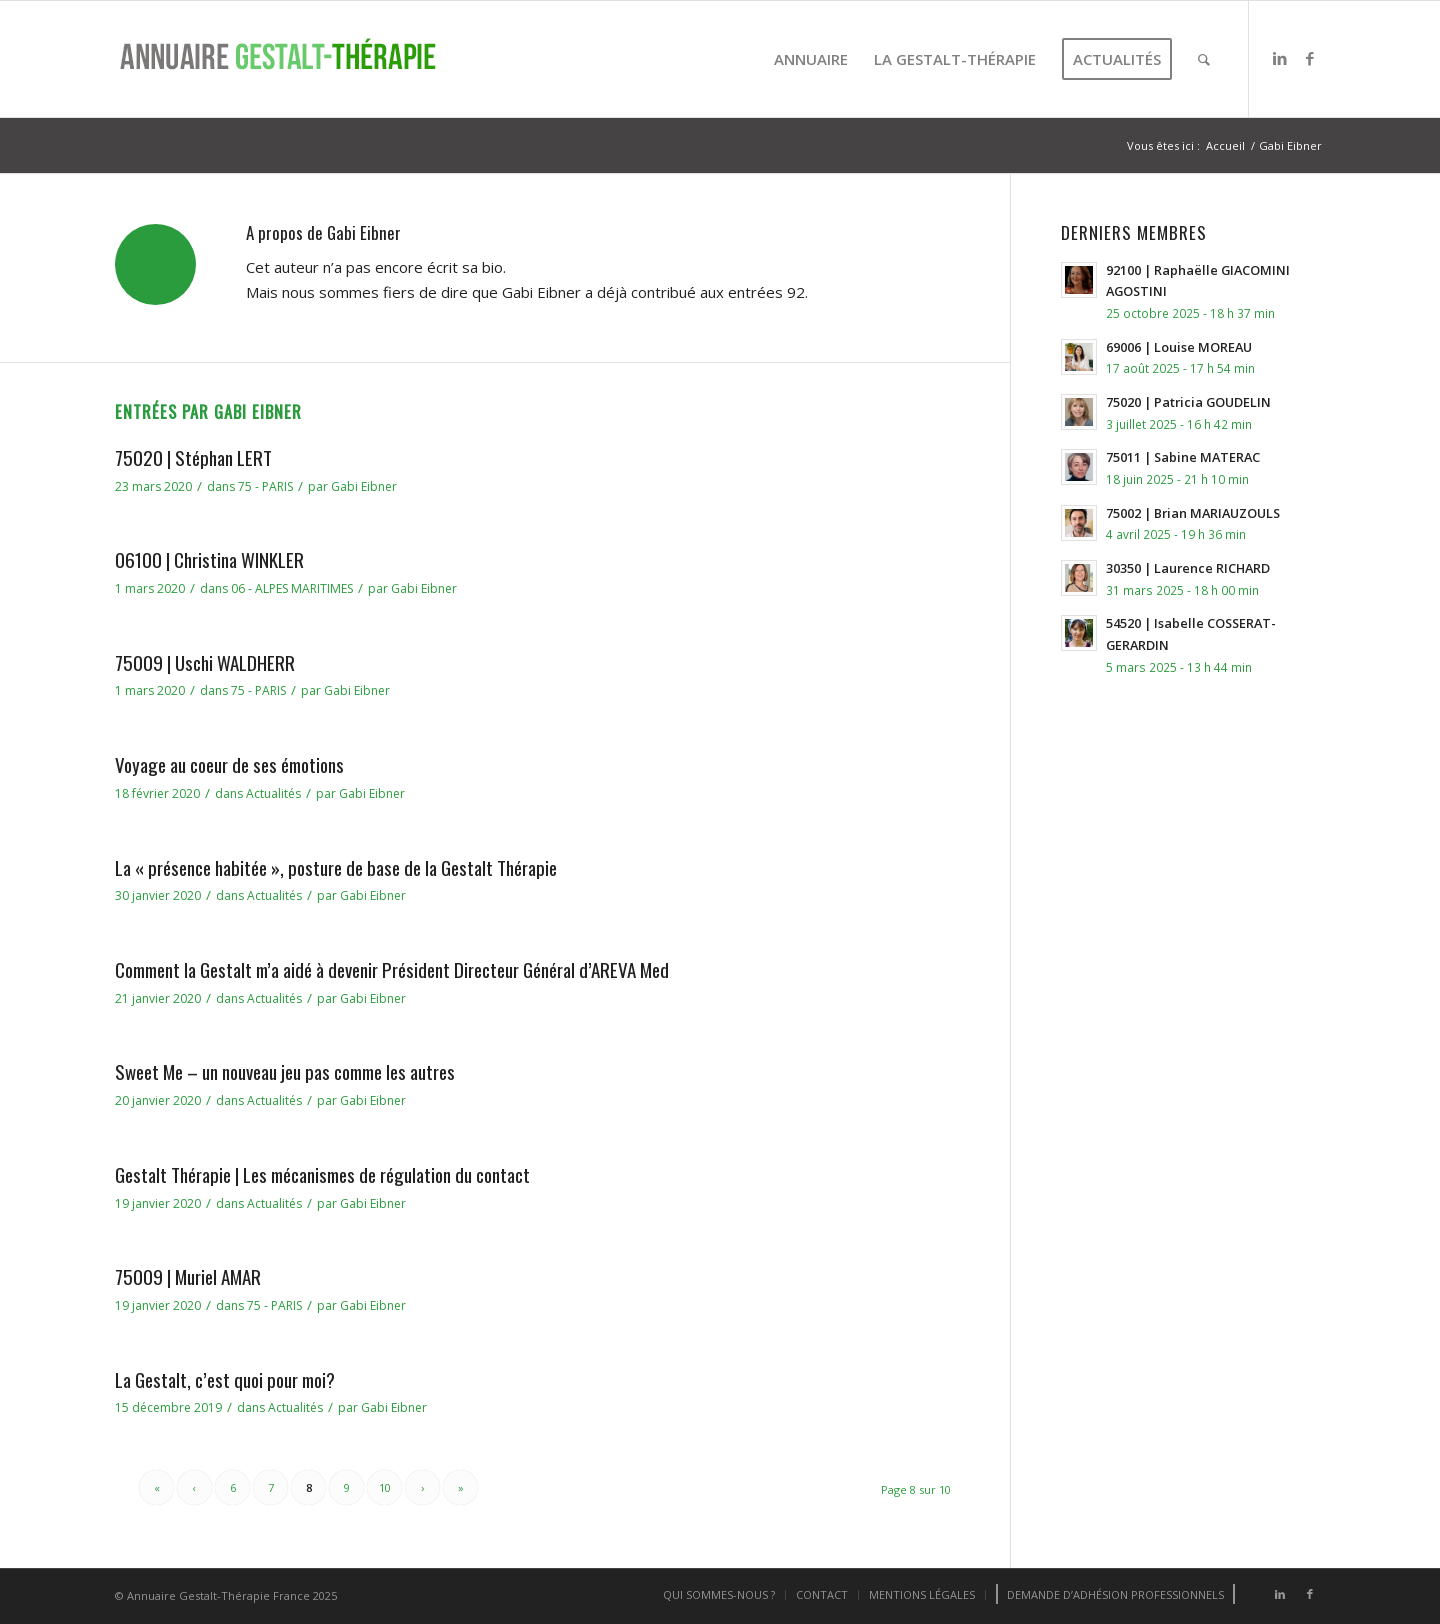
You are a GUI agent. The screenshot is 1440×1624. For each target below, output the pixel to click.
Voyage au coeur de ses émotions (229, 764)
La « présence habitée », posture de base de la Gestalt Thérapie (336, 867)
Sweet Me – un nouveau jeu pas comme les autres (285, 1071)
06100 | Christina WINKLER (209, 559)
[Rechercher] (1204, 59)
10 (385, 1487)
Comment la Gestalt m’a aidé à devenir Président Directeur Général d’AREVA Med (392, 969)
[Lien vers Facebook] (1310, 58)
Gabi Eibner (364, 486)
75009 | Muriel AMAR (188, 1276)
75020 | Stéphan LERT (193, 457)
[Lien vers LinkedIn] (1280, 58)
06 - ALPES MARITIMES (292, 588)
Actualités (273, 793)
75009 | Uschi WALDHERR (205, 662)
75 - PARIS (265, 486)
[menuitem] (811, 59)
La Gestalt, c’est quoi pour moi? (225, 1379)
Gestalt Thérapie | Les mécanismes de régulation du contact (322, 1174)
